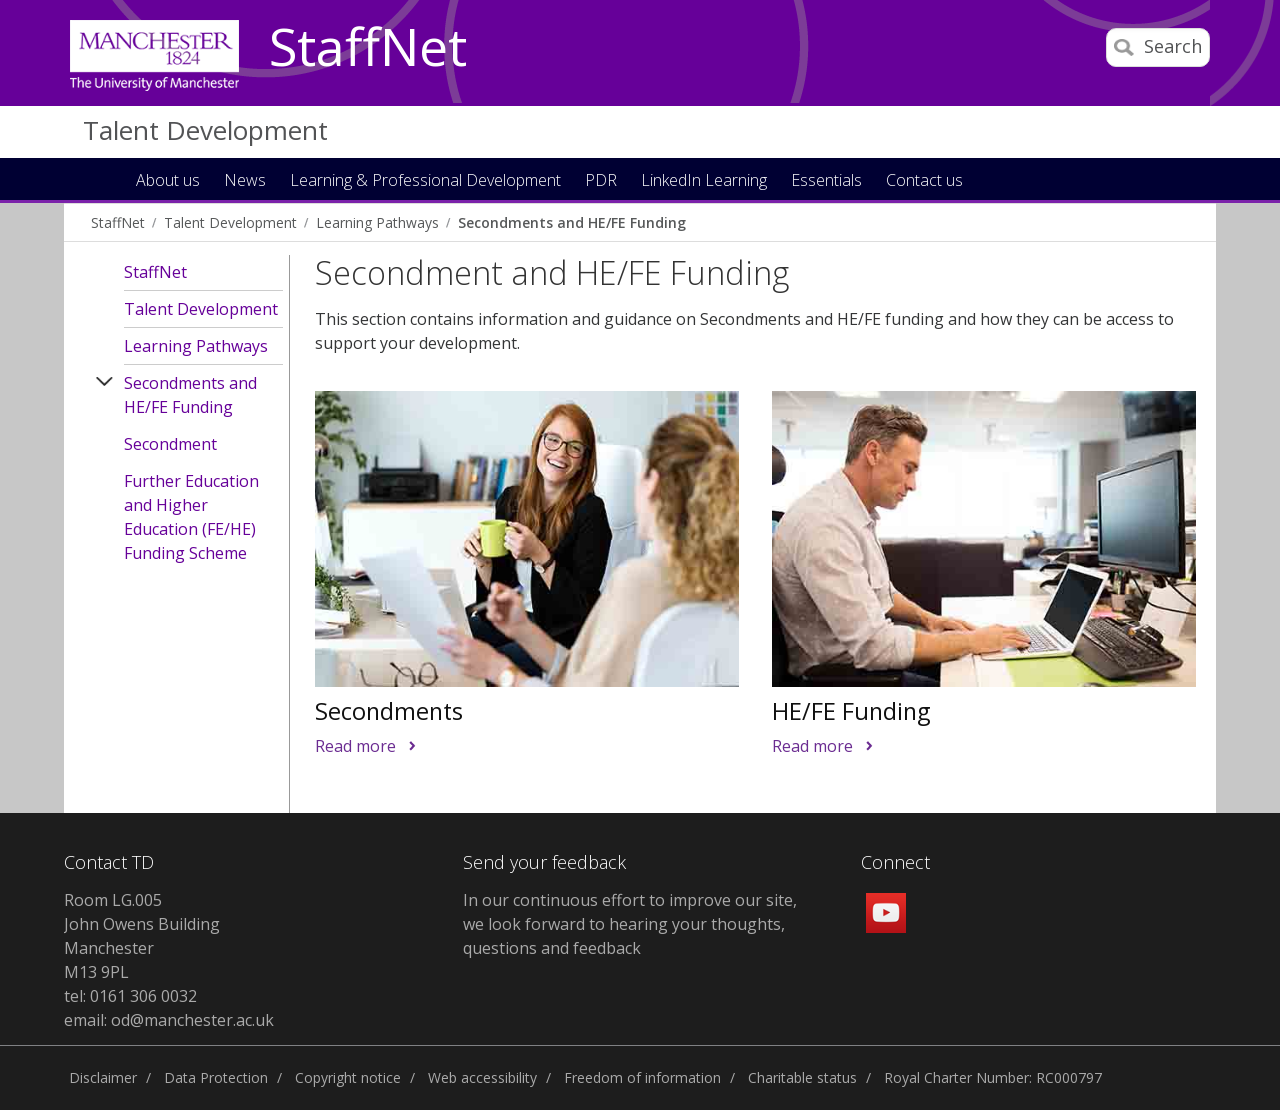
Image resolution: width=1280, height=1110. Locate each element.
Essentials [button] (826, 181)
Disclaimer (103, 1077)
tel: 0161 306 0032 (130, 996)
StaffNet (368, 48)
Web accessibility (482, 1077)
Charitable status (802, 1077)
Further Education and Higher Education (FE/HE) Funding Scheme (191, 517)
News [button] (245, 181)
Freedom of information (642, 1077)
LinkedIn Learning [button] (704, 181)
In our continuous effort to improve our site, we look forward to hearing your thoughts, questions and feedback (630, 924)
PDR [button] (601, 181)
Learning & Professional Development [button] (425, 181)
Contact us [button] (924, 181)
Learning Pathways (377, 222)
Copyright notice (348, 1077)
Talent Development (205, 130)
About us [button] (168, 181)
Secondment (170, 444)
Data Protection (216, 1077)
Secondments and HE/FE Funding (572, 222)
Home (103, 178)
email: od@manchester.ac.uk (169, 1020)
